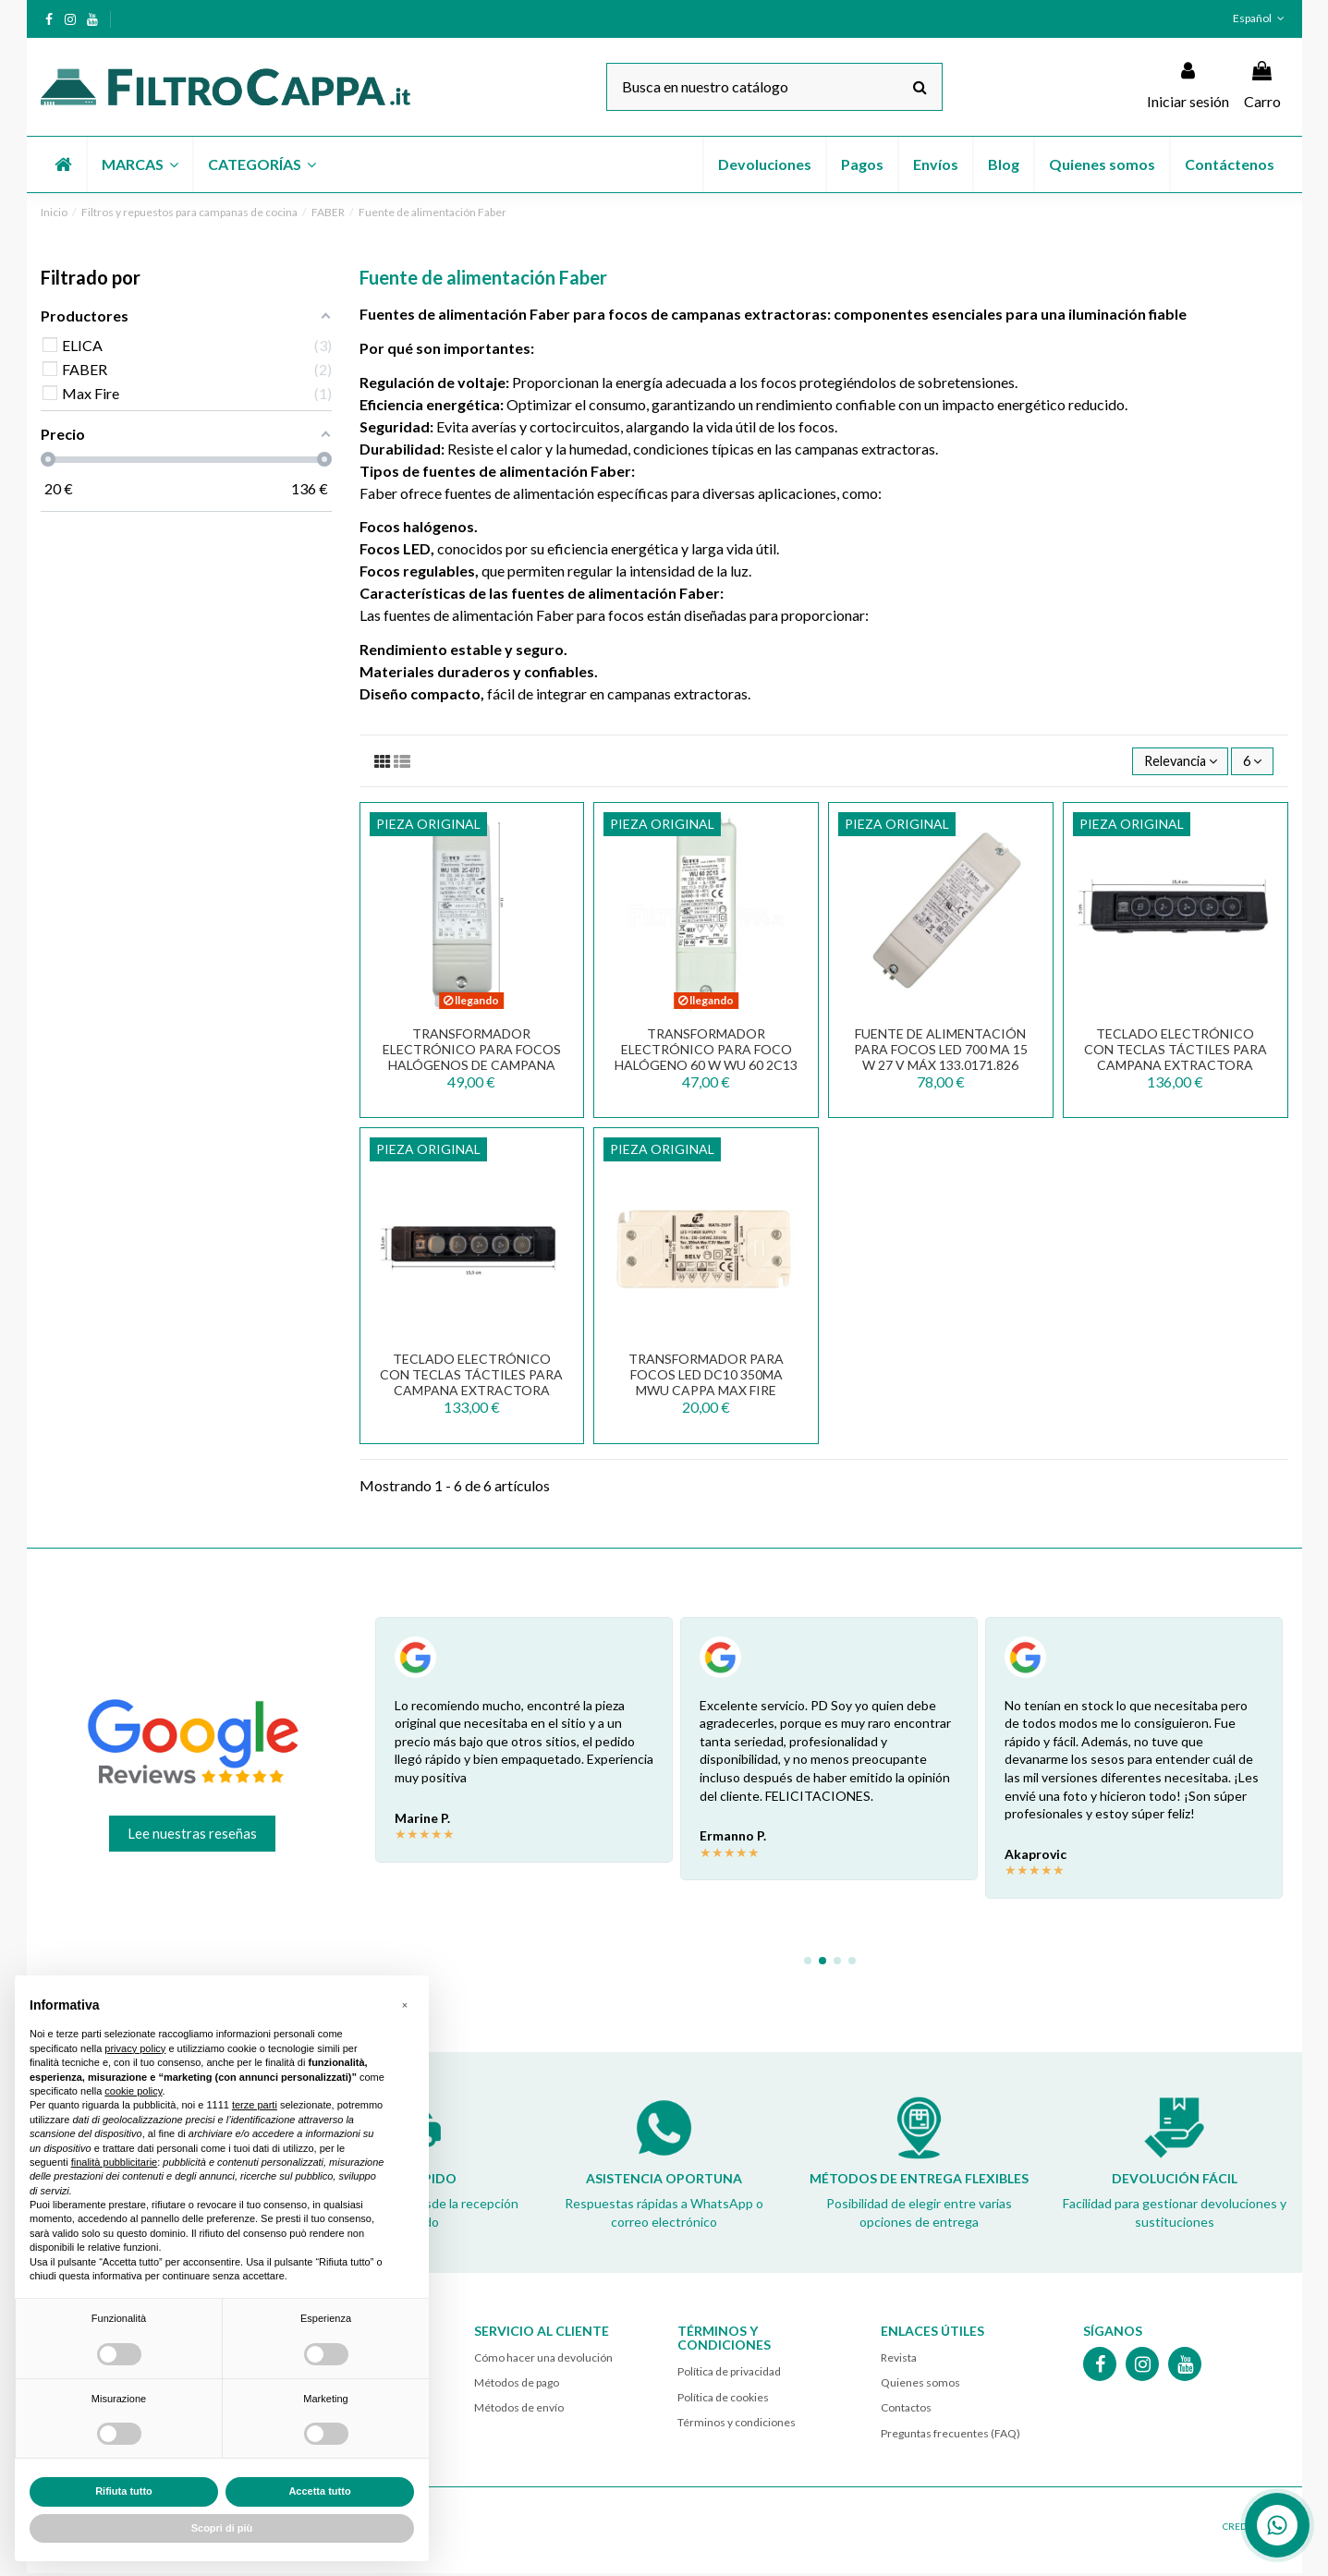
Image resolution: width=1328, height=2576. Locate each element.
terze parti (254, 2104)
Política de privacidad (729, 2374)
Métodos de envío (519, 2410)
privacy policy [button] (134, 2048)
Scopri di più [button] (222, 2527)
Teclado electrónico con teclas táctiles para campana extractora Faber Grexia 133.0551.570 (1175, 1059)
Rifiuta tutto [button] (123, 2491)
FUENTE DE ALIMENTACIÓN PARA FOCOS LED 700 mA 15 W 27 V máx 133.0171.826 (941, 1051)
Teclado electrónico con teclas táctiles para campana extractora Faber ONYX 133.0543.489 (471, 1385)
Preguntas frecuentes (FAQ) (950, 2435)
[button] (139, 164)
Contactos (906, 2410)
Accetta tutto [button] (319, 2491)
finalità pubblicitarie (114, 2162)
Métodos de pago (516, 2385)
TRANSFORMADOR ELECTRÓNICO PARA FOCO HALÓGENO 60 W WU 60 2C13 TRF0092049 (706, 1059)
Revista (899, 2360)
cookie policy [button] (133, 2090)
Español (1260, 18)
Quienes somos (920, 2385)
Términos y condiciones (736, 2425)
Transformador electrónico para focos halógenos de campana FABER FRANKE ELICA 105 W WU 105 (472, 1067)
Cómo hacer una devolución (543, 2360)
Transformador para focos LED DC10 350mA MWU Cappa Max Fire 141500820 (706, 1385)
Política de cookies (723, 2399)
